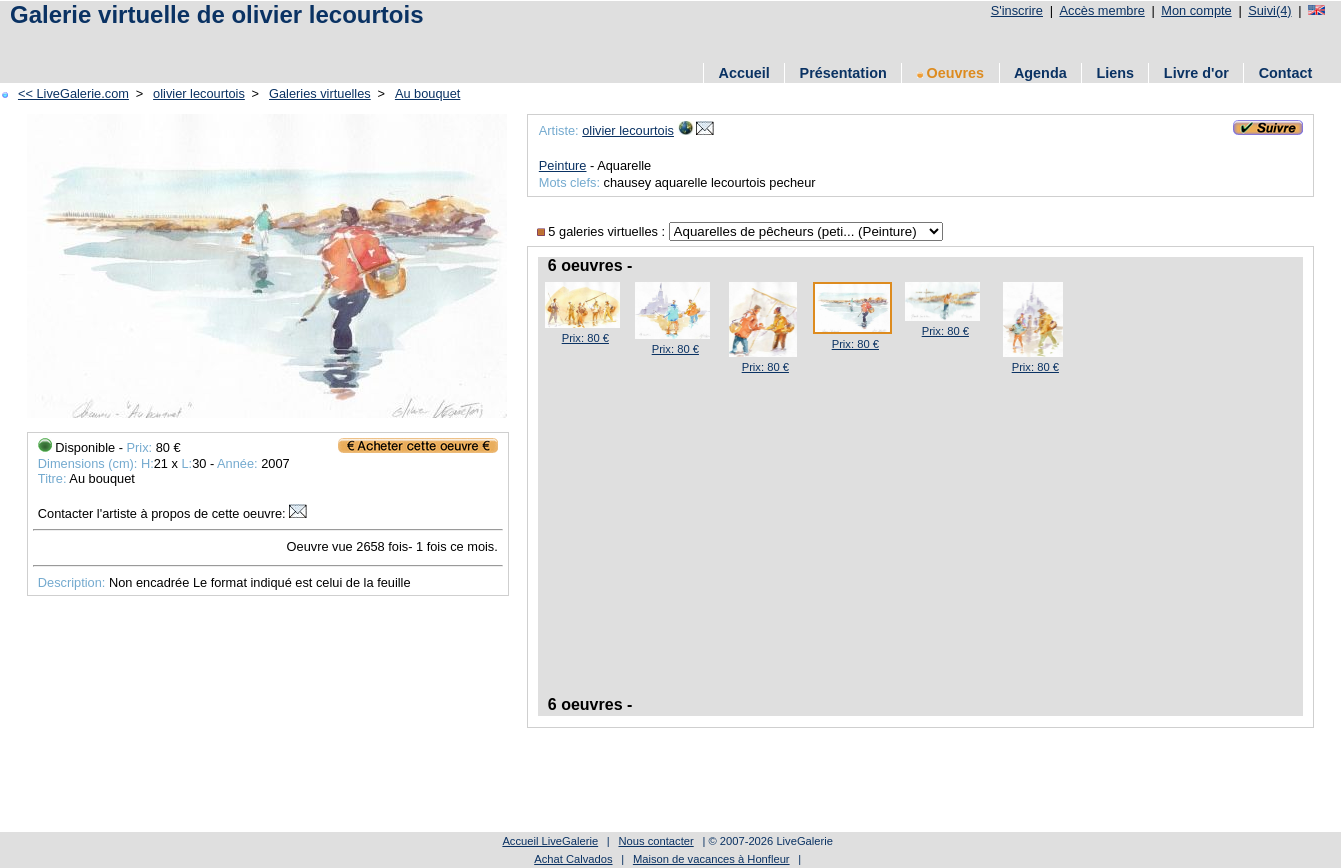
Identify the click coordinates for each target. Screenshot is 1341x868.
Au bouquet (427, 93)
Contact (1286, 73)
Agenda (1040, 73)
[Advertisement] (369, 42)
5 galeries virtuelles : (603, 231)
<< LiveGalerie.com (73, 93)
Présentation (843, 73)
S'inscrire (1017, 10)
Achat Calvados (573, 859)
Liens (1115, 73)
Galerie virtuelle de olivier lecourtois (217, 14)
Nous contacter (655, 841)
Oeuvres (951, 73)
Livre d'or (1196, 73)
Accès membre (1101, 10)
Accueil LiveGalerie (550, 841)
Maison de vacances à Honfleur (711, 859)
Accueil (744, 73)
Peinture (563, 165)
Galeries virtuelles (320, 93)
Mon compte (1196, 10)
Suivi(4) (1269, 10)
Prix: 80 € (585, 338)
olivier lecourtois (199, 93)
